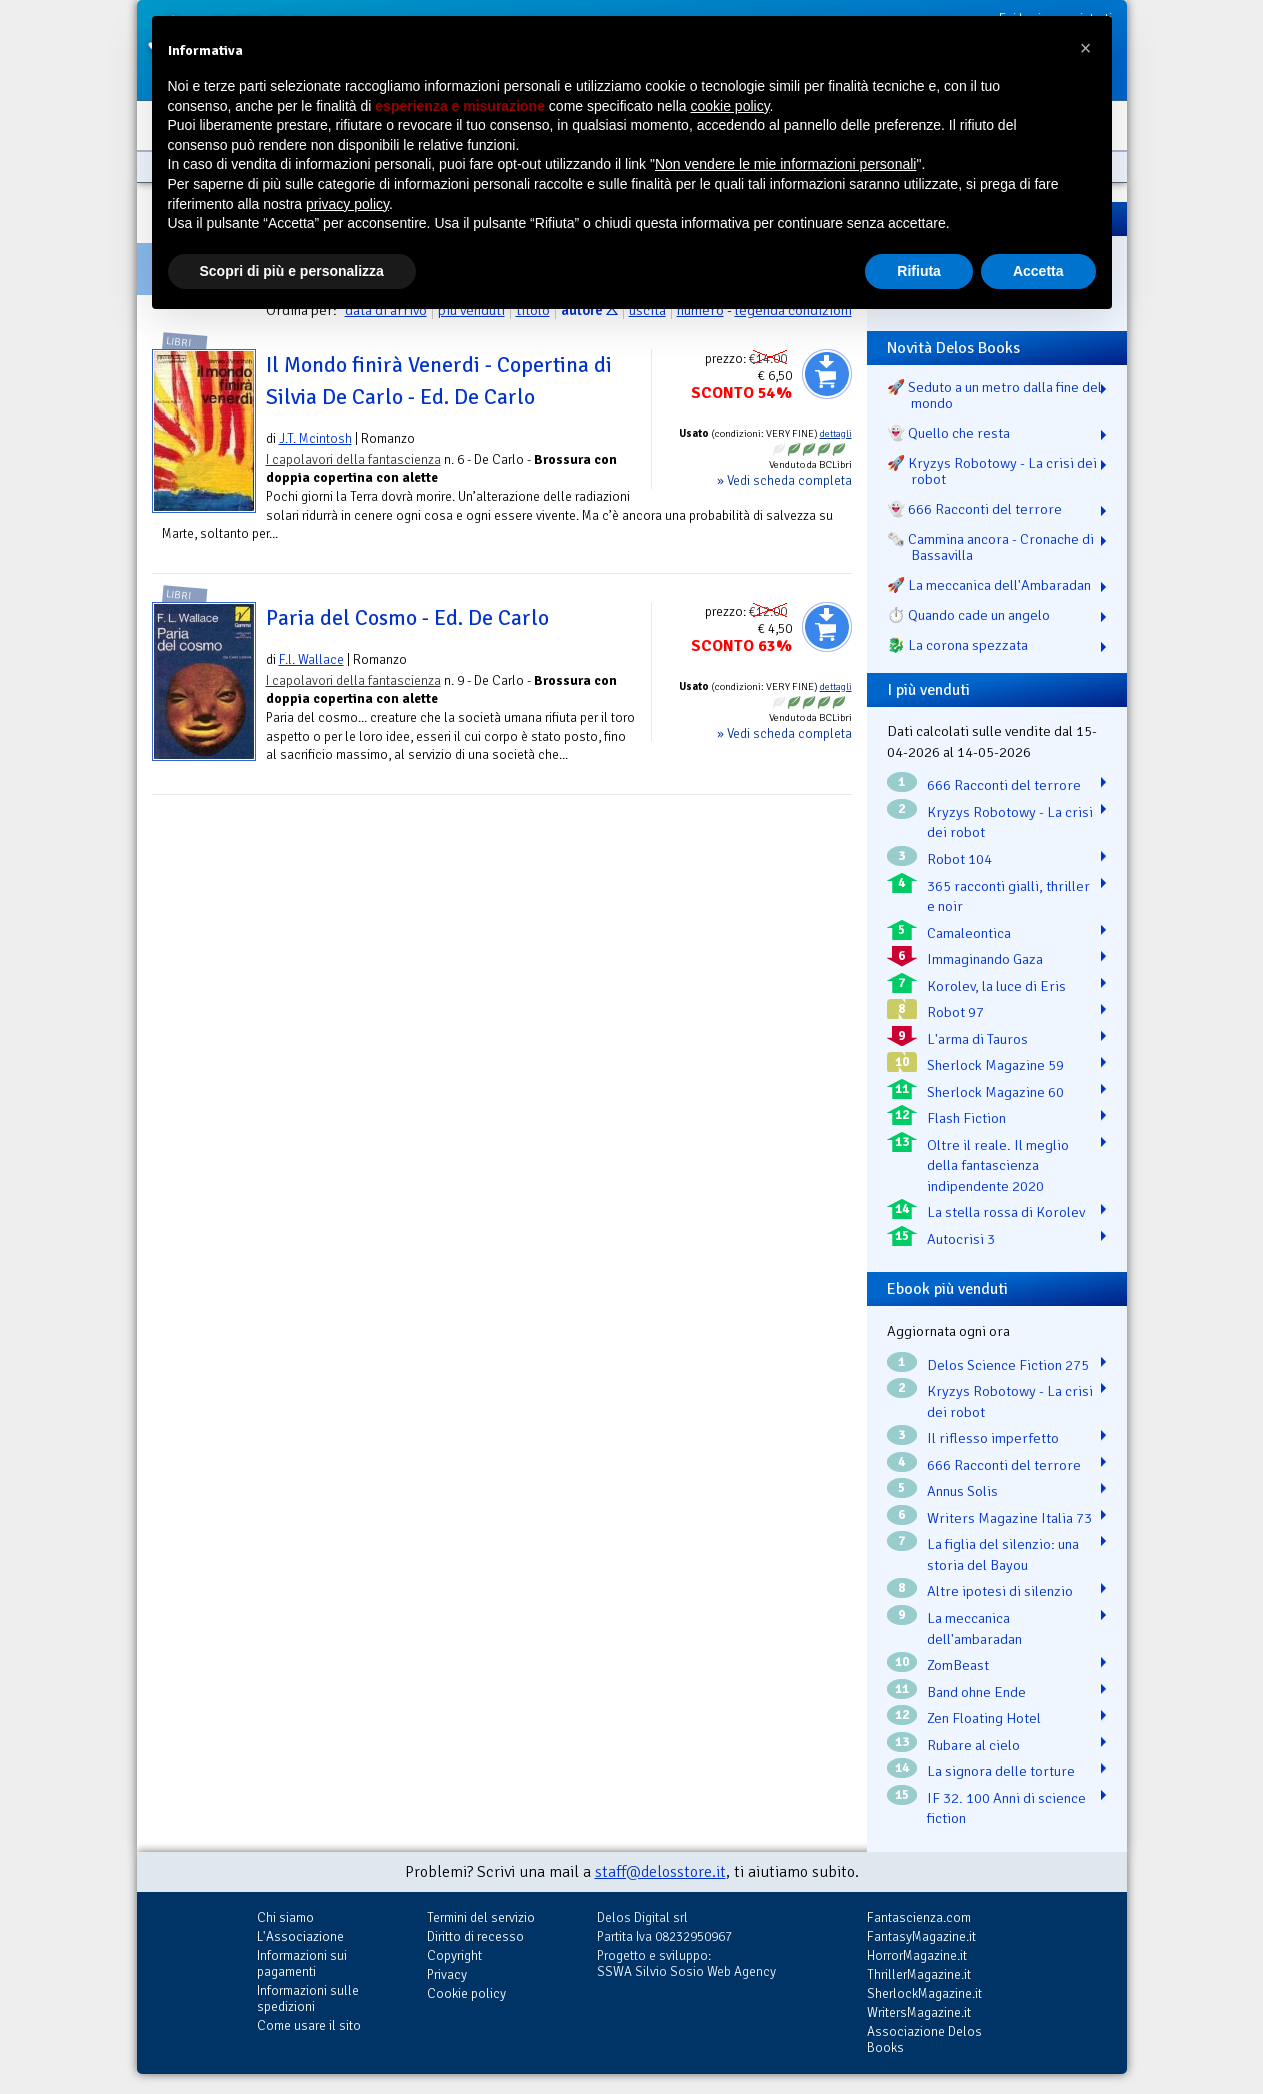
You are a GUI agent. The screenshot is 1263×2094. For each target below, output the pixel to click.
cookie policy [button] (729, 106)
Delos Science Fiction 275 (1008, 1365)
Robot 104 (959, 859)
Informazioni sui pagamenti (302, 1963)
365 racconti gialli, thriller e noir (1008, 896)
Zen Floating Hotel (984, 1718)
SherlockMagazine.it (924, 1993)
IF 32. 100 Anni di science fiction (1006, 1808)
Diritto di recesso (475, 1936)
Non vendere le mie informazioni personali (785, 164)
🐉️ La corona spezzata (957, 645)
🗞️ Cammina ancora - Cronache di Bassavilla (990, 547)
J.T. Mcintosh (315, 438)
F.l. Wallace (311, 659)
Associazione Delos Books (924, 2039)
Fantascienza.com (919, 1917)
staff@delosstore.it (660, 1872)
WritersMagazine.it (919, 2012)
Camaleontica (969, 933)
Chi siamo (285, 1917)
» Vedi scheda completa (784, 480)
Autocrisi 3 (961, 1239)
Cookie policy (466, 1993)
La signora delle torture (1001, 1771)
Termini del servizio (481, 1917)
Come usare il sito (309, 2025)
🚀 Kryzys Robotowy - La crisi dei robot (992, 471)
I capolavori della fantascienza (353, 459)
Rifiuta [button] (919, 271)
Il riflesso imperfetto (993, 1438)
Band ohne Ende (976, 1692)
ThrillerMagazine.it (919, 1974)
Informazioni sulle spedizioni (308, 1998)
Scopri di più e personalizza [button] (292, 271)
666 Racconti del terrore (1004, 785)
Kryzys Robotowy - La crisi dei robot (1010, 822)
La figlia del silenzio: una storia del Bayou (1003, 1554)
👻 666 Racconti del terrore (974, 509)
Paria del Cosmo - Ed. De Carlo (407, 618)
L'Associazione (300, 1936)
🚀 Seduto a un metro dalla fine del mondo (994, 395)
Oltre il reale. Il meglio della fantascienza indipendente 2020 (998, 1165)
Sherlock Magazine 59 (995, 1065)
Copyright (454, 1955)
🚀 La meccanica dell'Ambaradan (989, 585)
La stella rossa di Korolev (1006, 1212)
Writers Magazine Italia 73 (1009, 1518)
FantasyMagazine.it (921, 1936)
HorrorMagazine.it (917, 1955)
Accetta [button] (1038, 271)
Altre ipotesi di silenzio (1000, 1591)
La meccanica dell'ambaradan (974, 1628)
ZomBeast (958, 1665)
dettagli (836, 434)
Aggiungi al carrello (827, 374)
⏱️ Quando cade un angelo (968, 615)
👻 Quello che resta (948, 433)
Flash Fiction (966, 1118)
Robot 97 (955, 1012)
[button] (1086, 48)
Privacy (447, 1974)
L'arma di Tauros (977, 1039)
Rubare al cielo (973, 1745)
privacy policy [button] (347, 204)
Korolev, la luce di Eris (996, 986)
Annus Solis (962, 1491)
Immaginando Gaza (985, 959)
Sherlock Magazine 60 (995, 1092)
